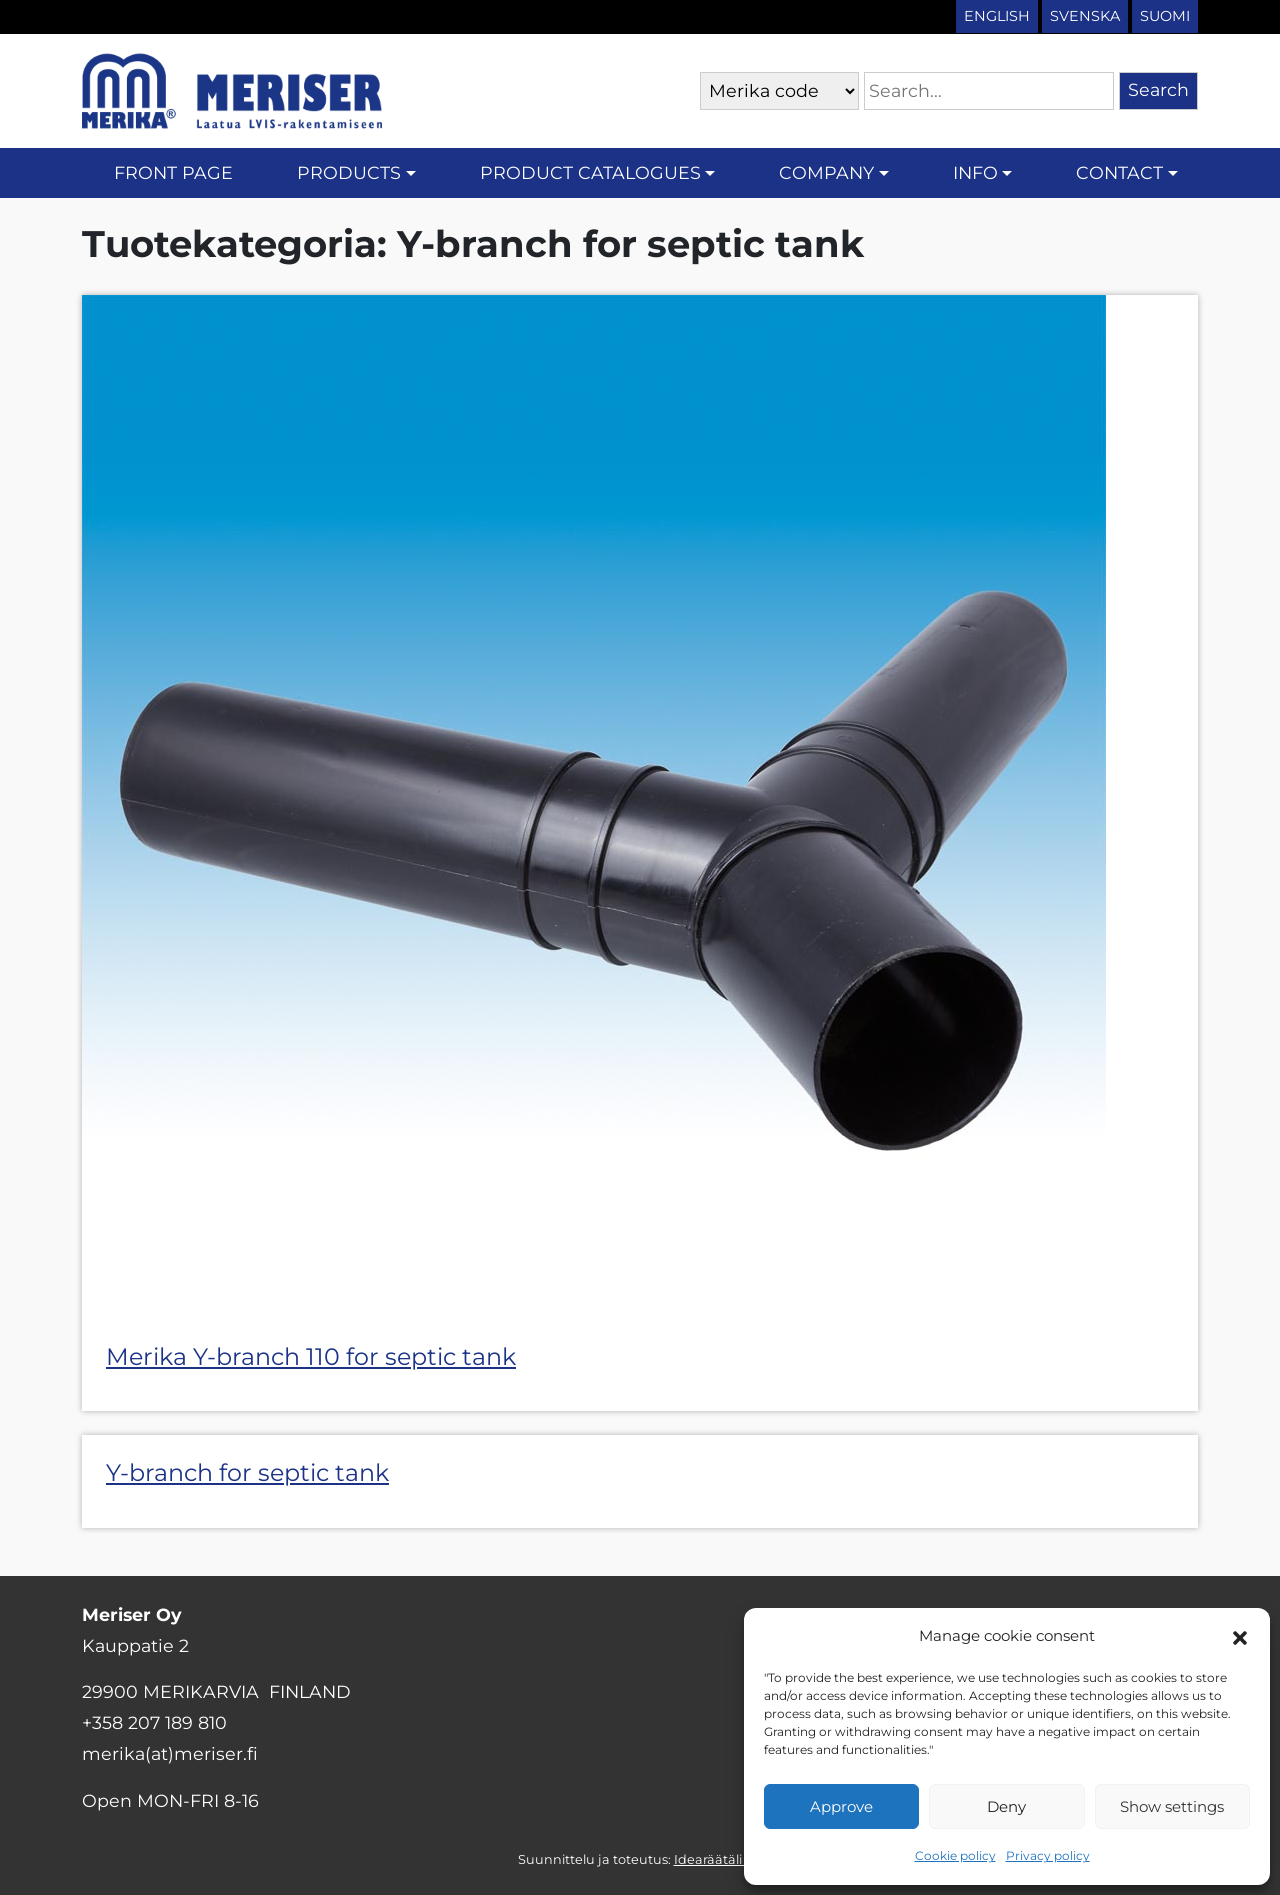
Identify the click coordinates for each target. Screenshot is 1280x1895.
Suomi (1165, 16)
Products (349, 172)
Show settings (1172, 1806)
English (997, 16)
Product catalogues (590, 172)
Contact (1119, 172)
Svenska (1085, 16)
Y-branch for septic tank (247, 1472)
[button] (1240, 1636)
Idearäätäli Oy (718, 1859)
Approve (841, 1806)
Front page (173, 172)
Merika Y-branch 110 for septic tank (311, 1356)
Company (826, 172)
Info (975, 172)
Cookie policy (955, 1855)
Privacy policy (1048, 1855)
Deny (1006, 1806)
